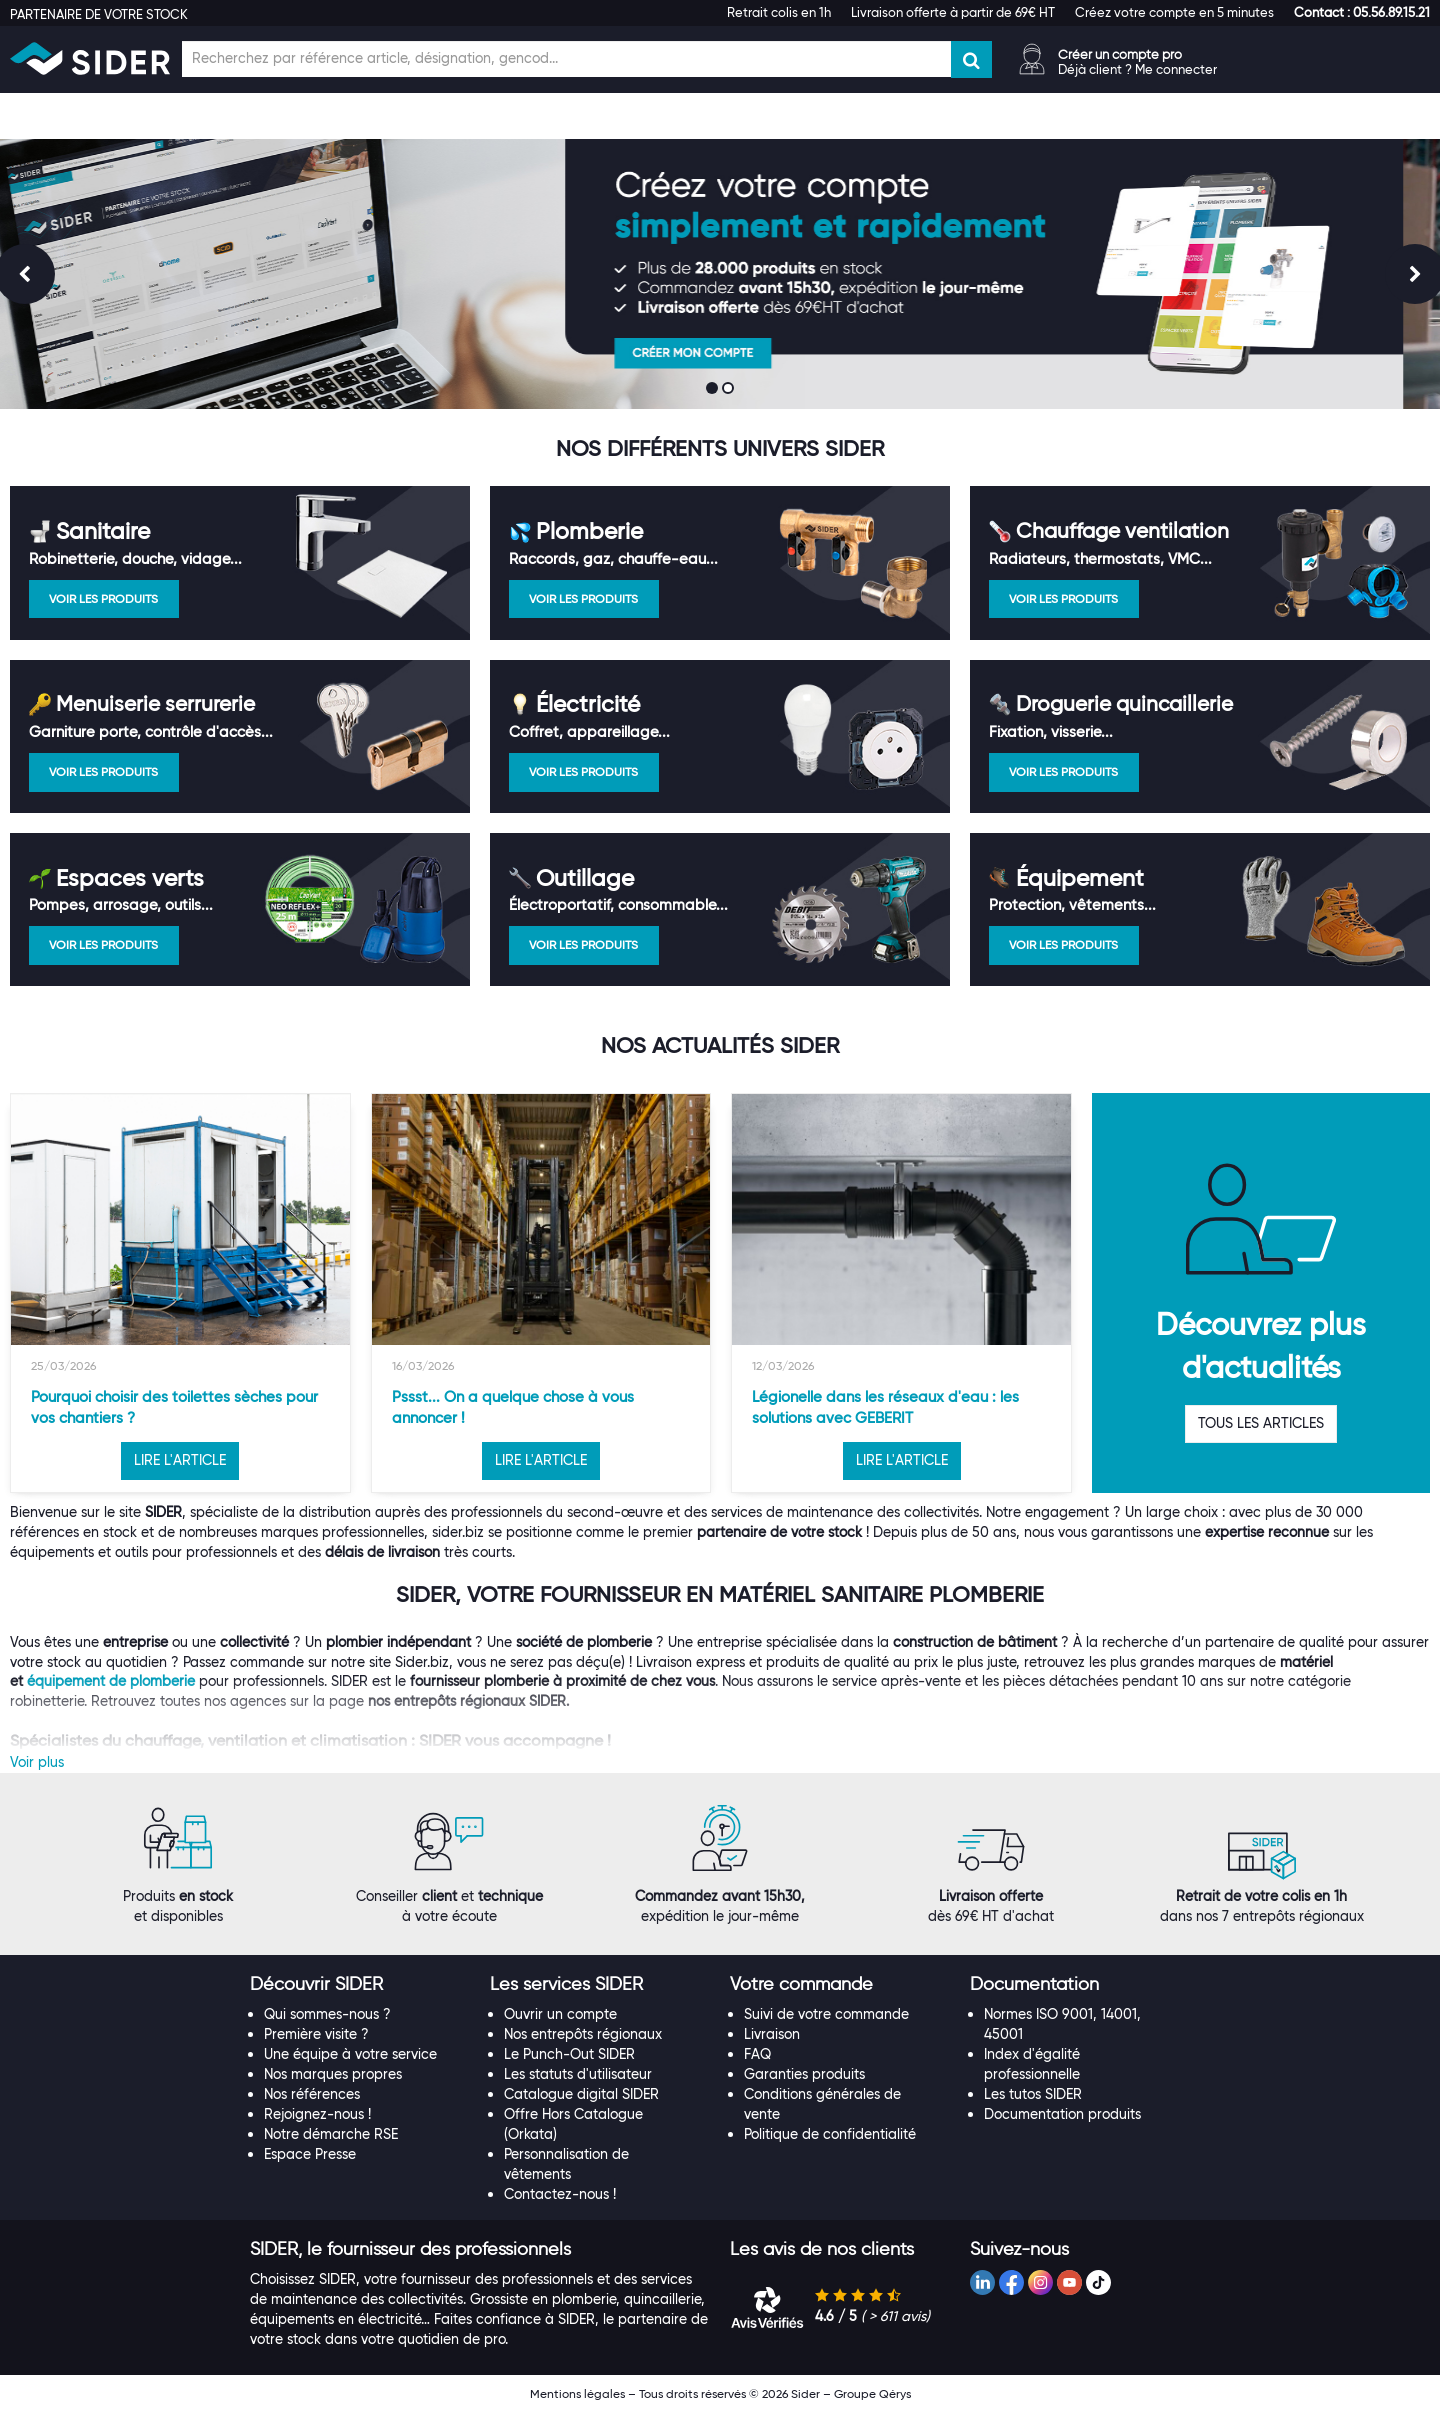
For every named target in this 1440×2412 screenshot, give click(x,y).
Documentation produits (1062, 2114)
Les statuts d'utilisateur (578, 2074)
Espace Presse (310, 2154)
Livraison (772, 2034)
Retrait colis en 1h (779, 12)
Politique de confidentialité (830, 2134)
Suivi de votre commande (826, 2014)
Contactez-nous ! (560, 2194)
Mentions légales (577, 2393)
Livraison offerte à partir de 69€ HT (953, 12)
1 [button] (714, 390)
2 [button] (730, 390)
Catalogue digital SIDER (581, 2094)
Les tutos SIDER (1033, 2094)
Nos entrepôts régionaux (583, 2034)
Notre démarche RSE (331, 2134)
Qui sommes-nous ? (327, 2014)
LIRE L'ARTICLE (180, 1460)
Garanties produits (804, 2074)
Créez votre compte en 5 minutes (1174, 12)
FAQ (757, 2054)
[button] (1362, 12)
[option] (180, 1293)
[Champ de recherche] (566, 59)
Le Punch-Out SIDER (569, 2054)
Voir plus (37, 1762)
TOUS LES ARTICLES (1261, 1423)
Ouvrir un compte (560, 2014)
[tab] (360, 1985)
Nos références (312, 2094)
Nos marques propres (333, 2074)
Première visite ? (316, 2034)
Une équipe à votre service (350, 2054)
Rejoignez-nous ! (317, 2114)
